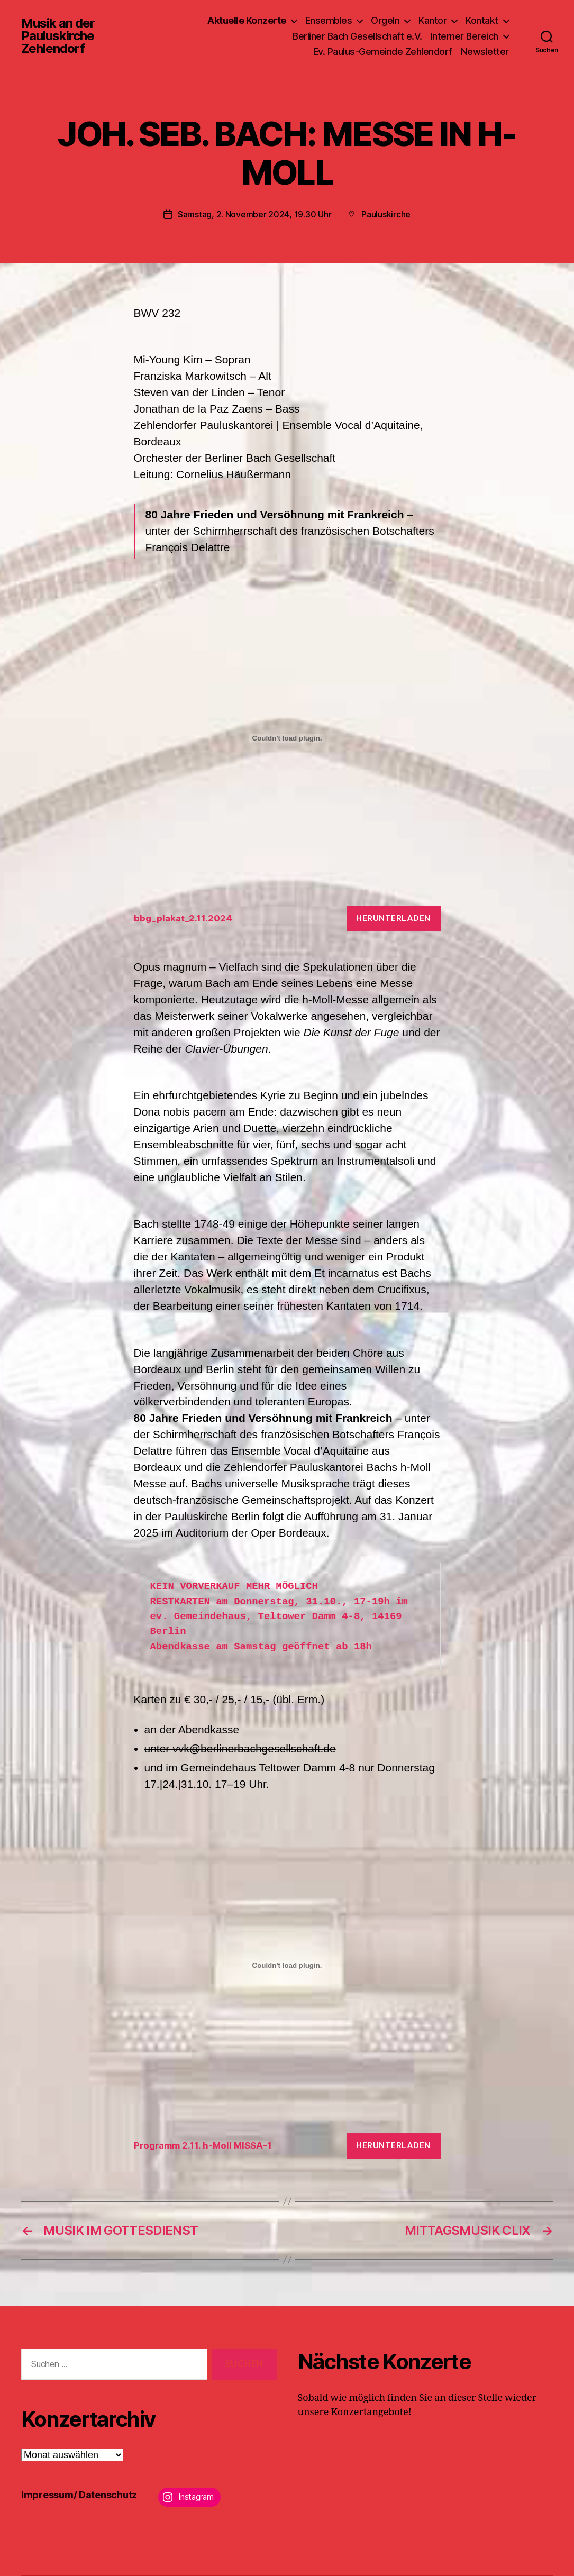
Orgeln (385, 20)
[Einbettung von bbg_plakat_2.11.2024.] (287, 738)
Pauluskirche (386, 214)
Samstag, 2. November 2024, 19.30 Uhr (254, 214)
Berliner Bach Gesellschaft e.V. (357, 36)
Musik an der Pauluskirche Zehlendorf (58, 36)
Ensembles (328, 20)
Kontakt (482, 20)
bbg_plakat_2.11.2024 (183, 918)
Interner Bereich (464, 36)
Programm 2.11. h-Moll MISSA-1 (203, 2145)
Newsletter (485, 51)
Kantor (432, 20)
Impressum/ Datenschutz (79, 2494)
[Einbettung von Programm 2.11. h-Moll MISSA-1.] (287, 1965)
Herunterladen (393, 918)
